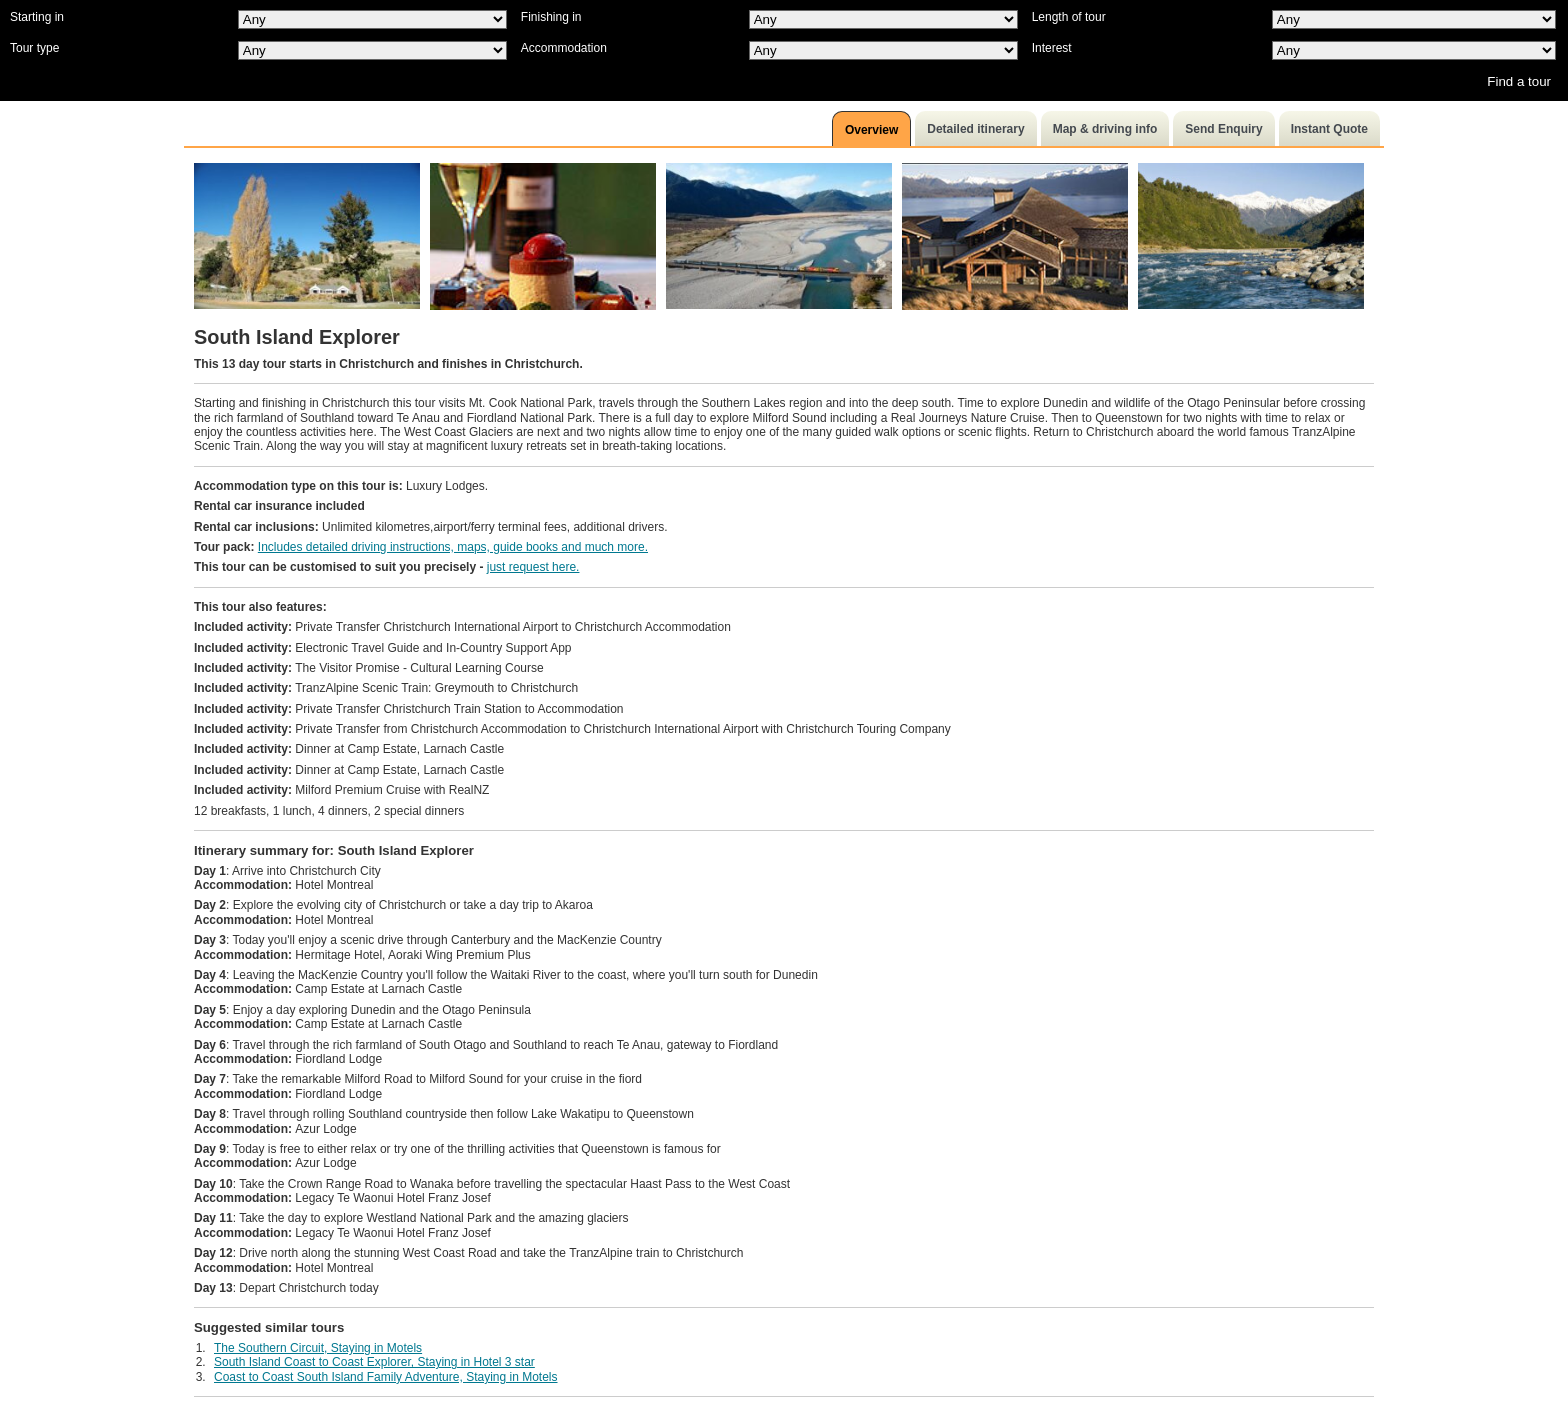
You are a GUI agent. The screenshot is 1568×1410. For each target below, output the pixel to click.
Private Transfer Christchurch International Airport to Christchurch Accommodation (462, 627)
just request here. (533, 567)
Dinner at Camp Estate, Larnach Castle (349, 749)
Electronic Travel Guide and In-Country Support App (383, 648)
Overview (871, 130)
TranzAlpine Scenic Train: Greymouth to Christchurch (386, 688)
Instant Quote (1329, 129)
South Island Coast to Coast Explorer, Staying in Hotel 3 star (374, 1362)
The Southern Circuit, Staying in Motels (318, 1348)
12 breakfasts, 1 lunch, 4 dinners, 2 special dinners (329, 811)
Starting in (37, 17)
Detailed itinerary (975, 129)
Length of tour (1069, 17)
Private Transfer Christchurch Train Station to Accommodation (409, 709)
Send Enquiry (1223, 129)
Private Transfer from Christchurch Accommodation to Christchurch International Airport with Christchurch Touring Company (572, 729)
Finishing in (551, 17)
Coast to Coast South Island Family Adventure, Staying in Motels (386, 1377)
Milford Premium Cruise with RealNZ (341, 790)
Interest (1052, 48)
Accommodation (564, 48)
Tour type (34, 48)
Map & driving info (1105, 129)
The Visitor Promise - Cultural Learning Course (369, 668)
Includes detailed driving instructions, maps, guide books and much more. (453, 547)
